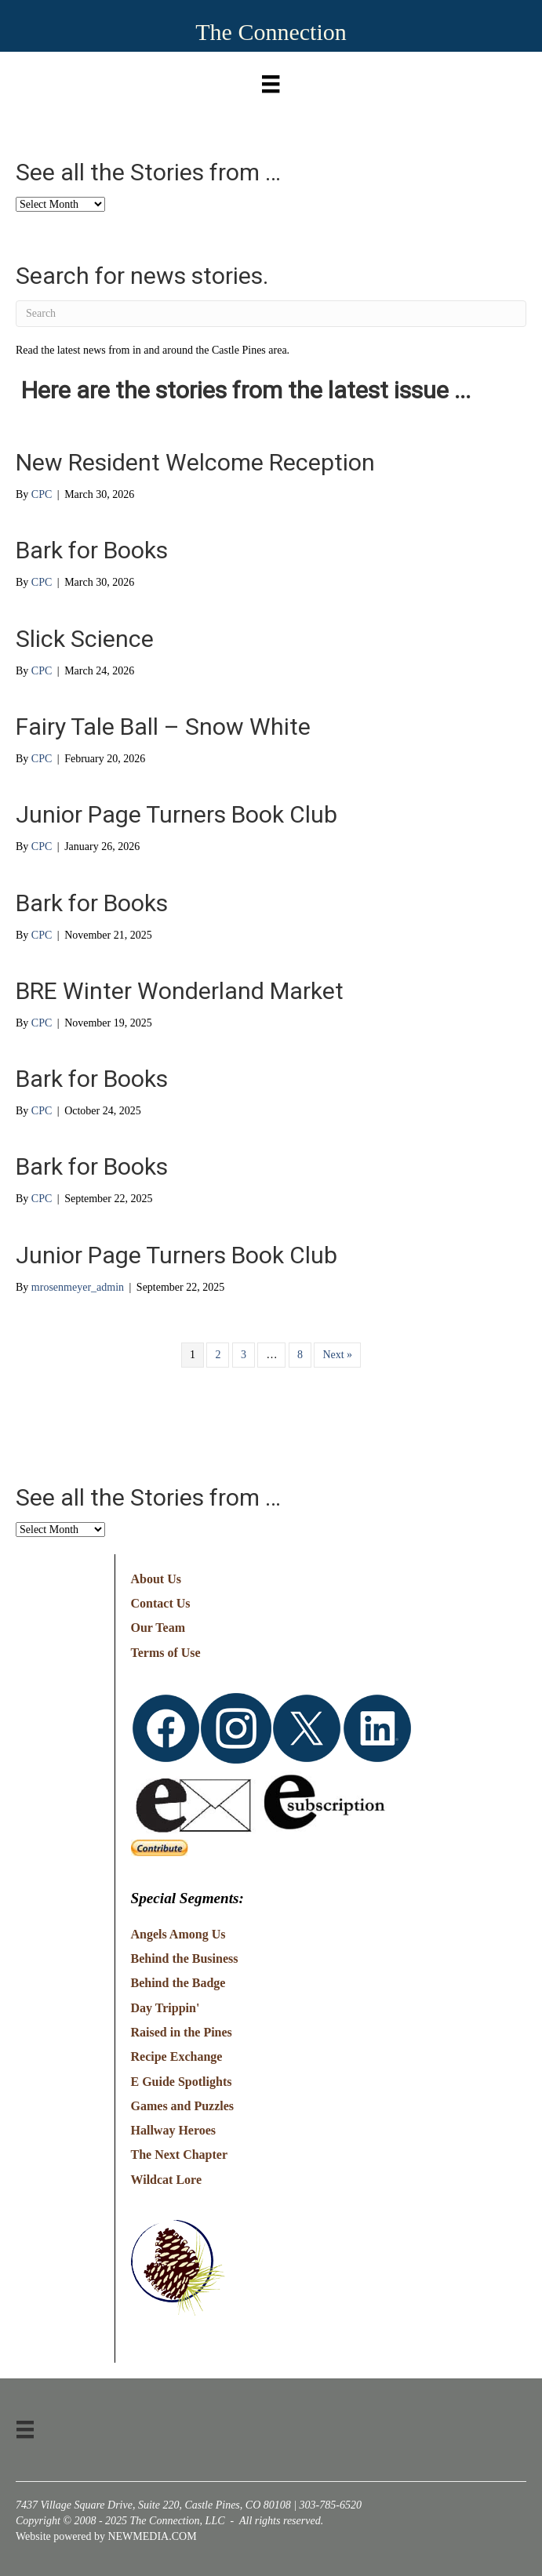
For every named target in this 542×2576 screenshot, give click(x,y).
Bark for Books (92, 550)
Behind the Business (184, 1958)
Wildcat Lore (166, 2179)
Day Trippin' (165, 2008)
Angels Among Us (178, 1934)
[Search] (271, 313)
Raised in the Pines (181, 2032)
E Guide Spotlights (181, 2081)
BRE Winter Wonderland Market (180, 991)
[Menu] (270, 80)
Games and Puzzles (183, 2106)
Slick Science (85, 638)
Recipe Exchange (177, 2056)
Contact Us (161, 1603)
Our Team (158, 1627)
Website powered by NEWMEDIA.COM (106, 2536)
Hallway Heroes (173, 2130)
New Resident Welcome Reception (195, 462)
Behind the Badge (178, 1982)
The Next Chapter (179, 2154)
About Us (156, 1579)
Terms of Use (166, 1652)
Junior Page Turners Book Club (176, 814)
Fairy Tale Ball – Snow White (163, 726)
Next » (337, 1355)
